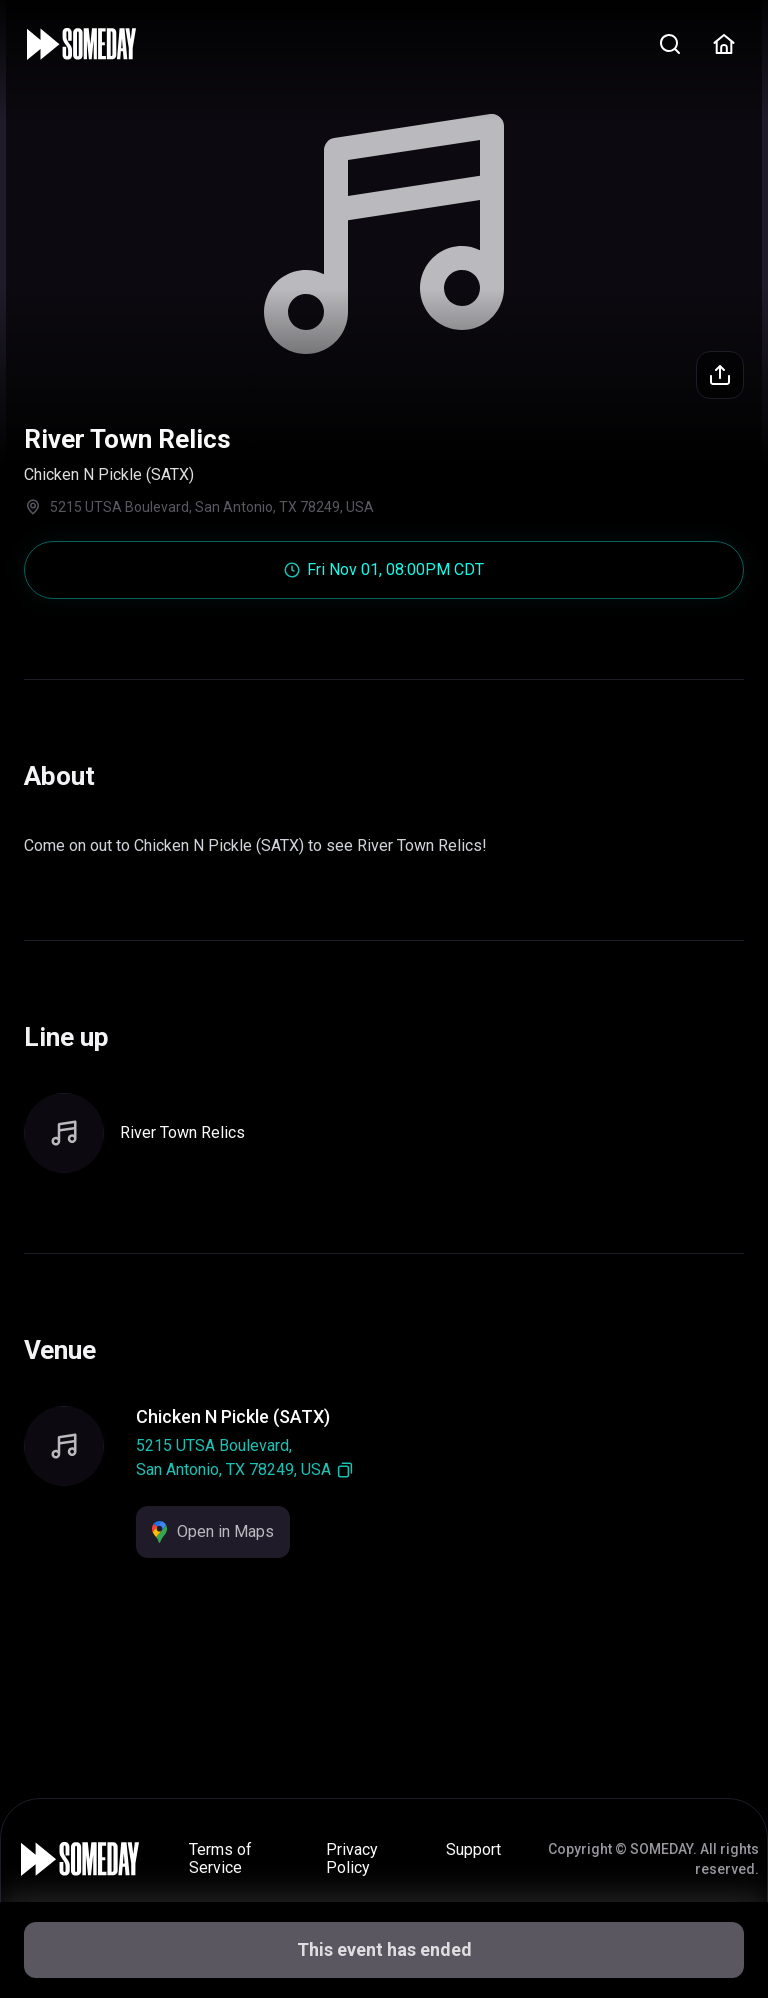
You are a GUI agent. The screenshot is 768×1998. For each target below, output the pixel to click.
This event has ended (384, 1949)
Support (473, 1849)
